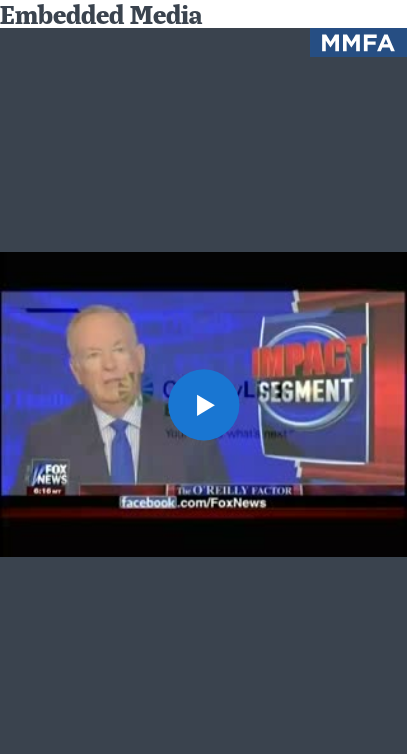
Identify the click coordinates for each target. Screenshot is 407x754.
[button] (203, 404)
